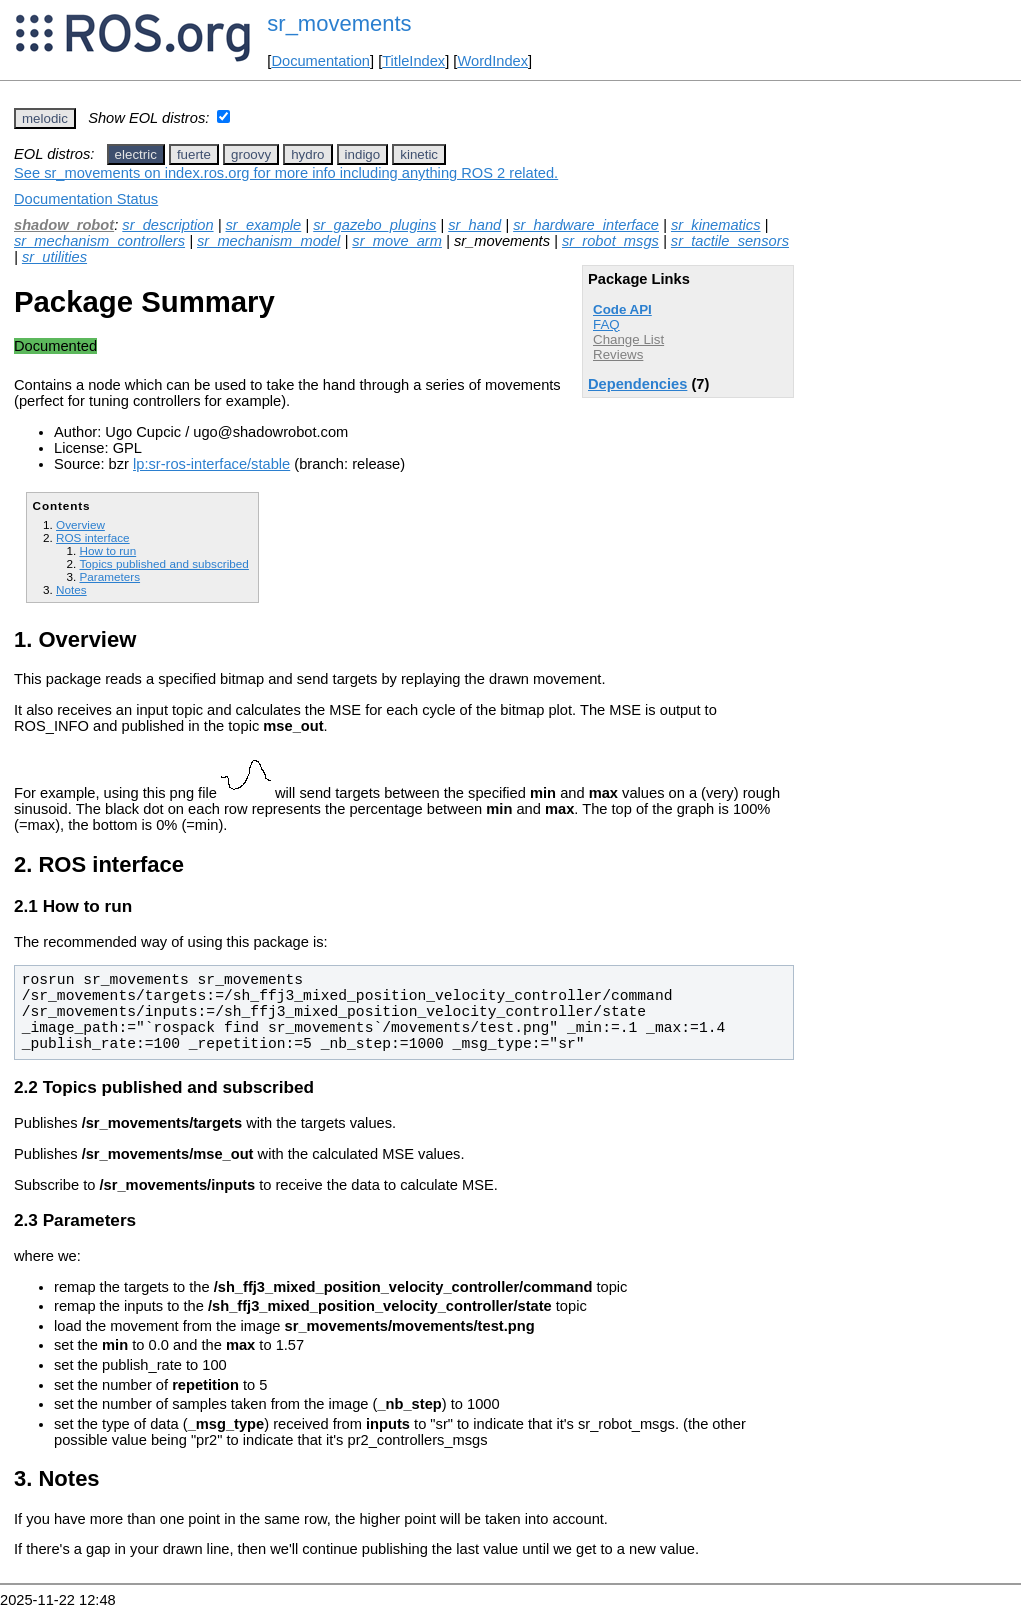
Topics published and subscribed (163, 563)
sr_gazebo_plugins (374, 225)
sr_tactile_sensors (730, 241)
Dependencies (637, 384)
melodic (45, 118)
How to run (107, 550)
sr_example (264, 225)
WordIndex (492, 61)
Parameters (109, 576)
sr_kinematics (716, 225)
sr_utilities (54, 257)
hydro (307, 154)
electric (136, 154)
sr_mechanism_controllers (99, 241)
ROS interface (93, 537)
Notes (71, 589)
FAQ (606, 324)
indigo (363, 154)
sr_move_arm (397, 241)
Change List (628, 339)
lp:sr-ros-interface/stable (211, 464)
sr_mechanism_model (268, 241)
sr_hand (474, 225)
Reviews (618, 354)
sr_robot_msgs (610, 241)
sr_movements (339, 23)
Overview (80, 524)
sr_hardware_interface (586, 225)
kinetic (419, 154)
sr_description (167, 225)
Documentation (320, 61)
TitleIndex (413, 61)
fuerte (194, 154)
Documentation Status (86, 199)
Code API (622, 309)
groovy (251, 154)
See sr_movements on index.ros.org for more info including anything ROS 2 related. (286, 173)
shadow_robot (64, 225)
